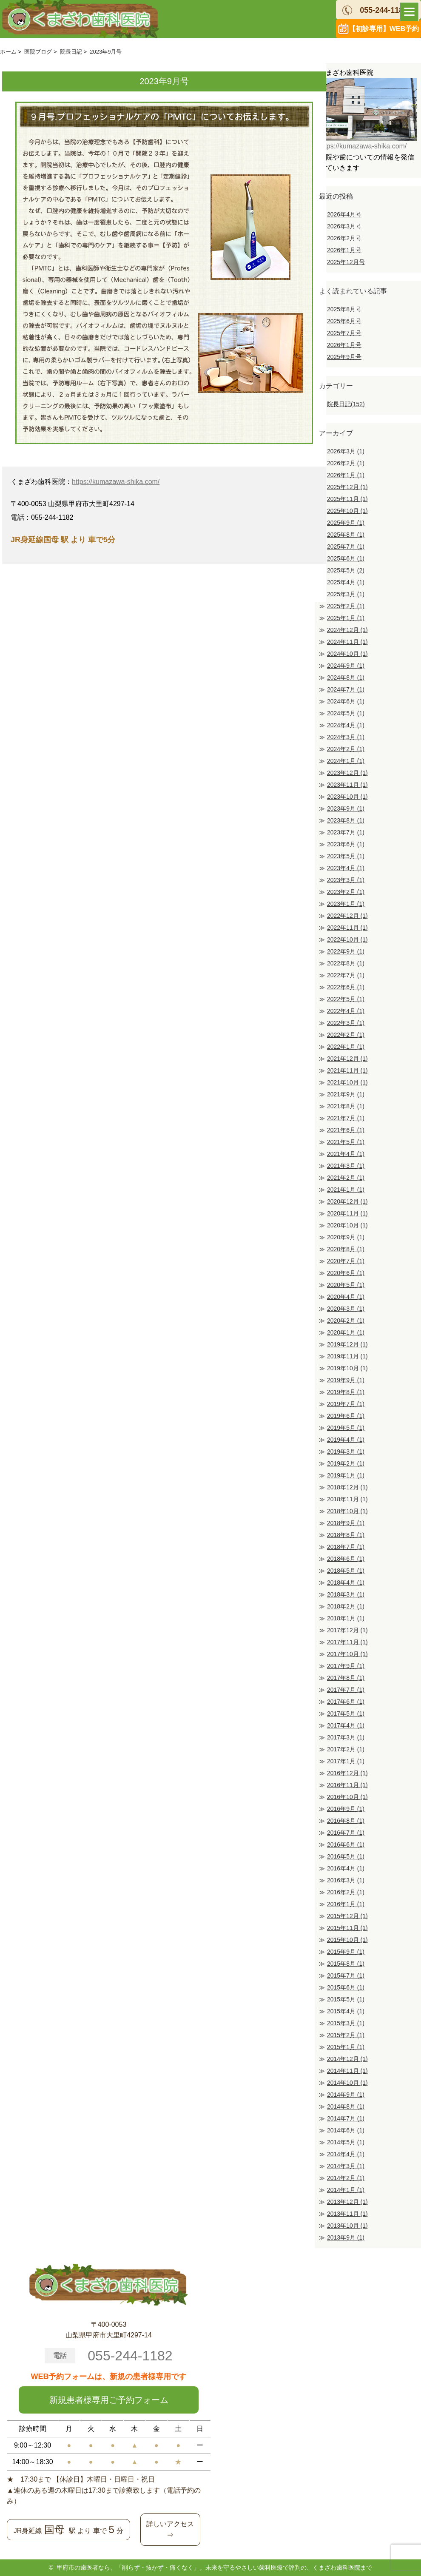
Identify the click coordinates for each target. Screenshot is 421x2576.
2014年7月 (345, 2118)
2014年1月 (345, 2189)
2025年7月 (345, 546)
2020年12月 (347, 1201)
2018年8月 (345, 1534)
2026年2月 (345, 463)
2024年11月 (347, 641)
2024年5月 (345, 713)
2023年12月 (347, 772)
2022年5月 (345, 999)
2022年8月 (345, 963)
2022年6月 (345, 987)
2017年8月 (345, 1677)
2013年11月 (347, 2213)
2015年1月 (345, 2047)
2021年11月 (347, 1070)
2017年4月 (345, 1725)
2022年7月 (345, 975)
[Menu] (409, 11)
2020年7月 (345, 1261)
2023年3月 (345, 880)
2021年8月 (345, 1106)
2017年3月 (345, 1737)
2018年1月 (345, 1618)
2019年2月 (345, 1463)
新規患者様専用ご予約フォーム (108, 2400)
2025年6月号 (344, 321)
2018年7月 (345, 1546)
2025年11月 (347, 498)
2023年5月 (345, 856)
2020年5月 (345, 1284)
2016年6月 (345, 1844)
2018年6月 (345, 1558)
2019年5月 (345, 1427)
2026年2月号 (344, 238)
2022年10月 (347, 939)
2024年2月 (345, 749)
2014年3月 (345, 2166)
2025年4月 (345, 582)
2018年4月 (345, 1582)
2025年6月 (345, 558)
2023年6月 (345, 844)
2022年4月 (345, 1011)
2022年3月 (345, 1022)
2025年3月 (345, 594)
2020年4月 (345, 1296)
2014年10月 (347, 2082)
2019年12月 (347, 1344)
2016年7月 (345, 1832)
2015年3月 (345, 2023)
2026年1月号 (344, 250)
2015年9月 (345, 1951)
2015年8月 (345, 1963)
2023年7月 (345, 832)
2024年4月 (345, 725)
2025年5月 (345, 570)
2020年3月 (345, 1308)
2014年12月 (347, 2058)
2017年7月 (345, 1689)
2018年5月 (345, 1570)
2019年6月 (345, 1415)
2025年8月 (345, 534)
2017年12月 (347, 1630)
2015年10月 (347, 1939)
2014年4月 (345, 2154)
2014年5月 (345, 2142)
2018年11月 (347, 1499)
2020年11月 (347, 1213)
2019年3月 (345, 1451)
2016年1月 (345, 1904)
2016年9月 (345, 1808)
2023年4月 (345, 868)
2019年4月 (345, 1439)
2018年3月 (345, 1594)
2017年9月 (345, 1665)
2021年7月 (345, 1118)
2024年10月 (347, 653)
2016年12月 (347, 1773)
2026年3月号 (344, 226)
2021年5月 (345, 1142)
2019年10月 (347, 1368)
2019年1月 (345, 1475)
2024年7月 (345, 689)
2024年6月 (345, 701)
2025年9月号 (344, 356)
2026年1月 (345, 475)
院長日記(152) (346, 404)
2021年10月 (347, 1082)
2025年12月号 (346, 262)
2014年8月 (345, 2106)
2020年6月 (345, 1272)
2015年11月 (347, 1927)
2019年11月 (347, 1356)
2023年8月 (345, 820)
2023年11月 (347, 784)
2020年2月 (345, 1320)
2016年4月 (345, 1868)
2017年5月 (345, 1713)
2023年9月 (345, 808)
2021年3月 (345, 1165)
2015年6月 (345, 1987)
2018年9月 (345, 1523)
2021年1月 (345, 1189)
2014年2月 (345, 2178)
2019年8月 (345, 1392)
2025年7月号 (344, 333)
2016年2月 (345, 1892)
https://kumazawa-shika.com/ (115, 481)
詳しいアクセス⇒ (170, 2529)
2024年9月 (345, 665)
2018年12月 (347, 1487)
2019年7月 (345, 1403)
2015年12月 (347, 1916)
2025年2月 (345, 606)
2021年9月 (345, 1094)
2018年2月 (345, 1606)
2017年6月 (345, 1701)
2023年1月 (345, 903)
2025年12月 (347, 487)
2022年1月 (345, 1046)
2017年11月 (347, 1642)
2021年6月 (345, 1130)
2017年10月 (347, 1654)
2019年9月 (345, 1380)
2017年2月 (345, 1749)
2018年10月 (347, 1511)
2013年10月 (347, 2225)
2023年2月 (345, 891)
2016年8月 (345, 1820)
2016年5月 (345, 1856)
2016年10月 (347, 1796)
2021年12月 (347, 1058)
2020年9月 (345, 1237)
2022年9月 (345, 951)
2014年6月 (345, 2130)
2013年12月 (347, 2201)
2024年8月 (345, 677)
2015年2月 (345, 2035)
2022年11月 (347, 927)
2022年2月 (345, 1034)
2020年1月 (345, 1332)
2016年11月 (347, 1785)
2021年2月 (345, 1177)
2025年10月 (347, 510)
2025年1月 (345, 618)
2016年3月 (345, 1880)
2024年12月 (347, 629)
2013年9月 (345, 2237)
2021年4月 (345, 1153)
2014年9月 (345, 2094)
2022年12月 (347, 915)
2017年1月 (345, 1761)
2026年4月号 (344, 214)
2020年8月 (345, 1249)
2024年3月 (345, 737)
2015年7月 (345, 1975)
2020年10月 (347, 1225)
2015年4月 (345, 2011)
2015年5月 (345, 1999)
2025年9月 (345, 522)
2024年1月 (345, 760)
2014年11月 (347, 2070)
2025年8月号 (344, 309)
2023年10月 (347, 796)
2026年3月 (345, 451)
